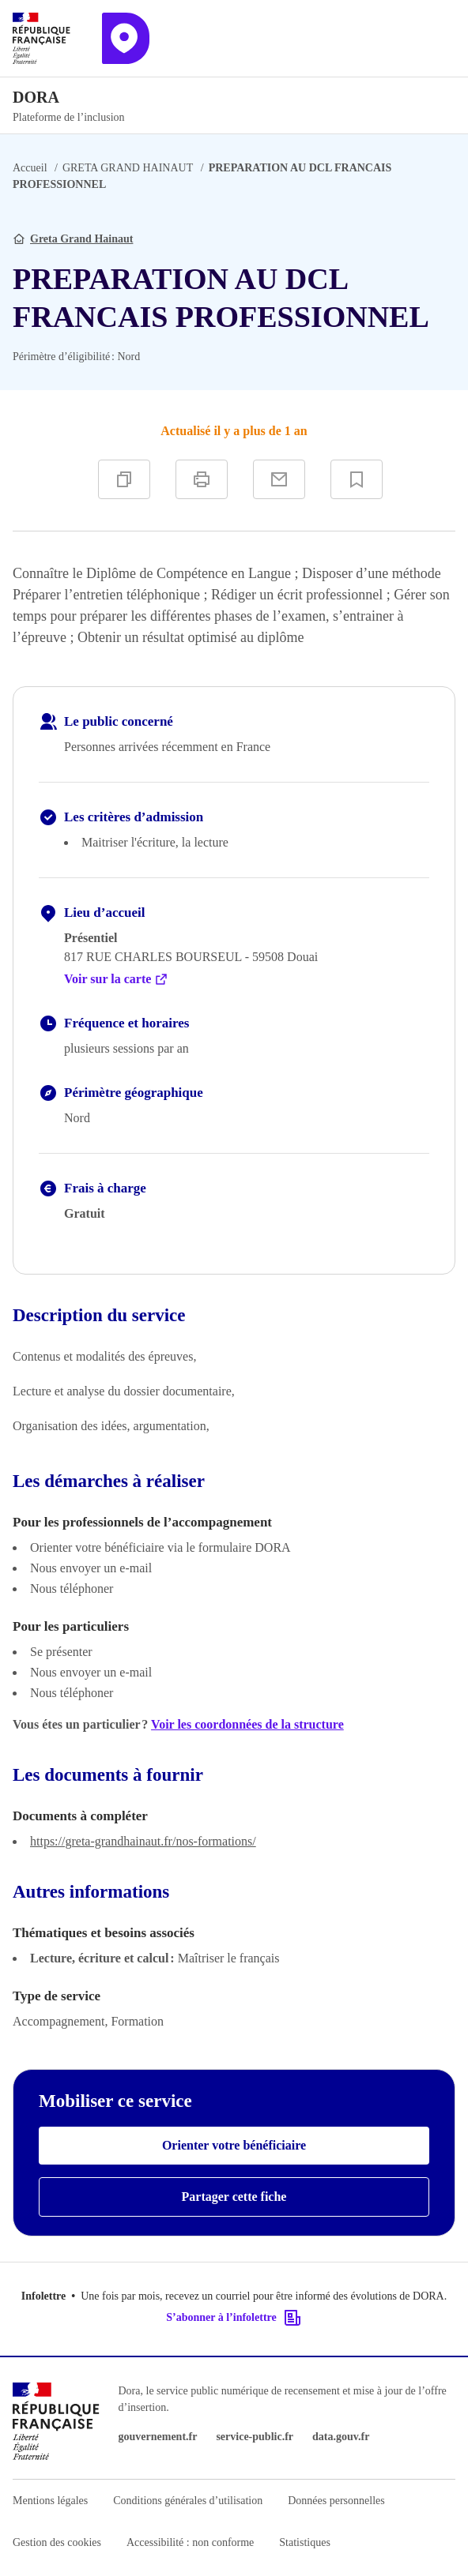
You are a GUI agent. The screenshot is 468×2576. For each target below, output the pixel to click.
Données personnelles (336, 2501)
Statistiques (304, 2542)
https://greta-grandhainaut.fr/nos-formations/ (143, 1841)
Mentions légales (50, 2501)
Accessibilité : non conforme (190, 2542)
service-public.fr (254, 2437)
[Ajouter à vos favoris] (356, 479)
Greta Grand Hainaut (81, 239)
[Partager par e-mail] (279, 479)
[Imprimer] (202, 479)
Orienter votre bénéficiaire (234, 2145)
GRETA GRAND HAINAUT (127, 168)
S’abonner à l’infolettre (233, 2317)
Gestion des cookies (57, 2542)
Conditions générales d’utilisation (187, 2501)
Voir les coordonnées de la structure (247, 1724)
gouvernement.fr (158, 2437)
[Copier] (124, 479)
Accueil (30, 168)
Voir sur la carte (116, 979)
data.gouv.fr (340, 2437)
